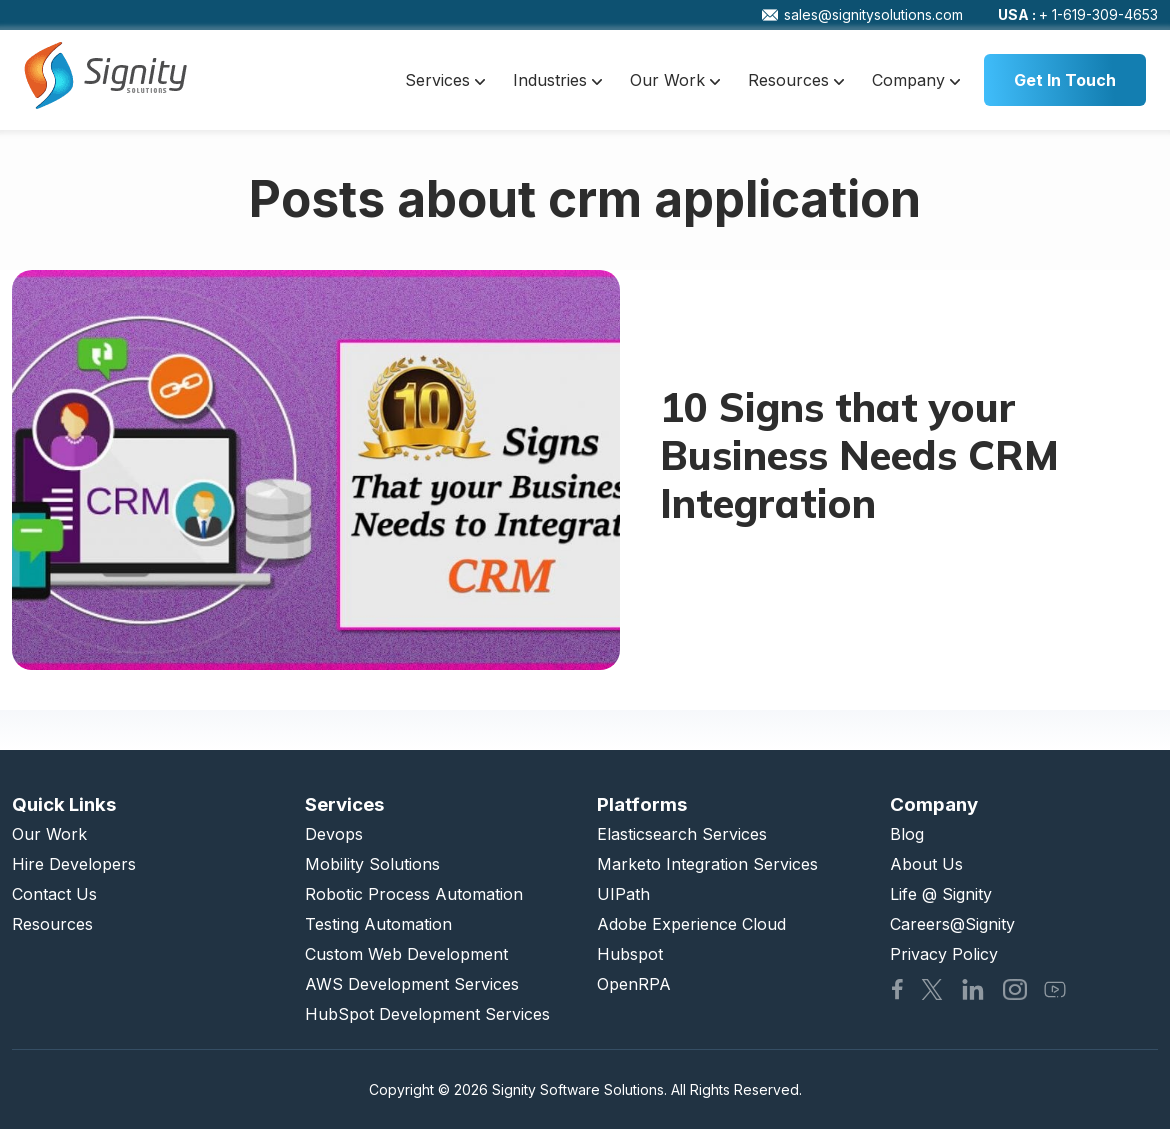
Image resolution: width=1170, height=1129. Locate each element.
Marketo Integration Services (707, 864)
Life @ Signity (941, 894)
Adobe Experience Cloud (691, 924)
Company (916, 80)
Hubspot (630, 954)
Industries (557, 80)
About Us (926, 864)
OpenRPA (634, 984)
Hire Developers (74, 864)
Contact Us (54, 894)
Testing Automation (378, 924)
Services (445, 80)
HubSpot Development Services (427, 1014)
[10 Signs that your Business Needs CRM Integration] (316, 470)
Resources (796, 80)
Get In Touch (1065, 80)
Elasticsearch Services (682, 834)
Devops (334, 834)
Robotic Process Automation (414, 894)
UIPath (623, 894)
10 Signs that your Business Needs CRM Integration (859, 455)
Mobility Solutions (372, 864)
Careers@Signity (952, 924)
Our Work (675, 80)
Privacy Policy (944, 954)
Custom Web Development (406, 954)
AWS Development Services (412, 984)
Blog (907, 834)
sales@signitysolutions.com (862, 14)
